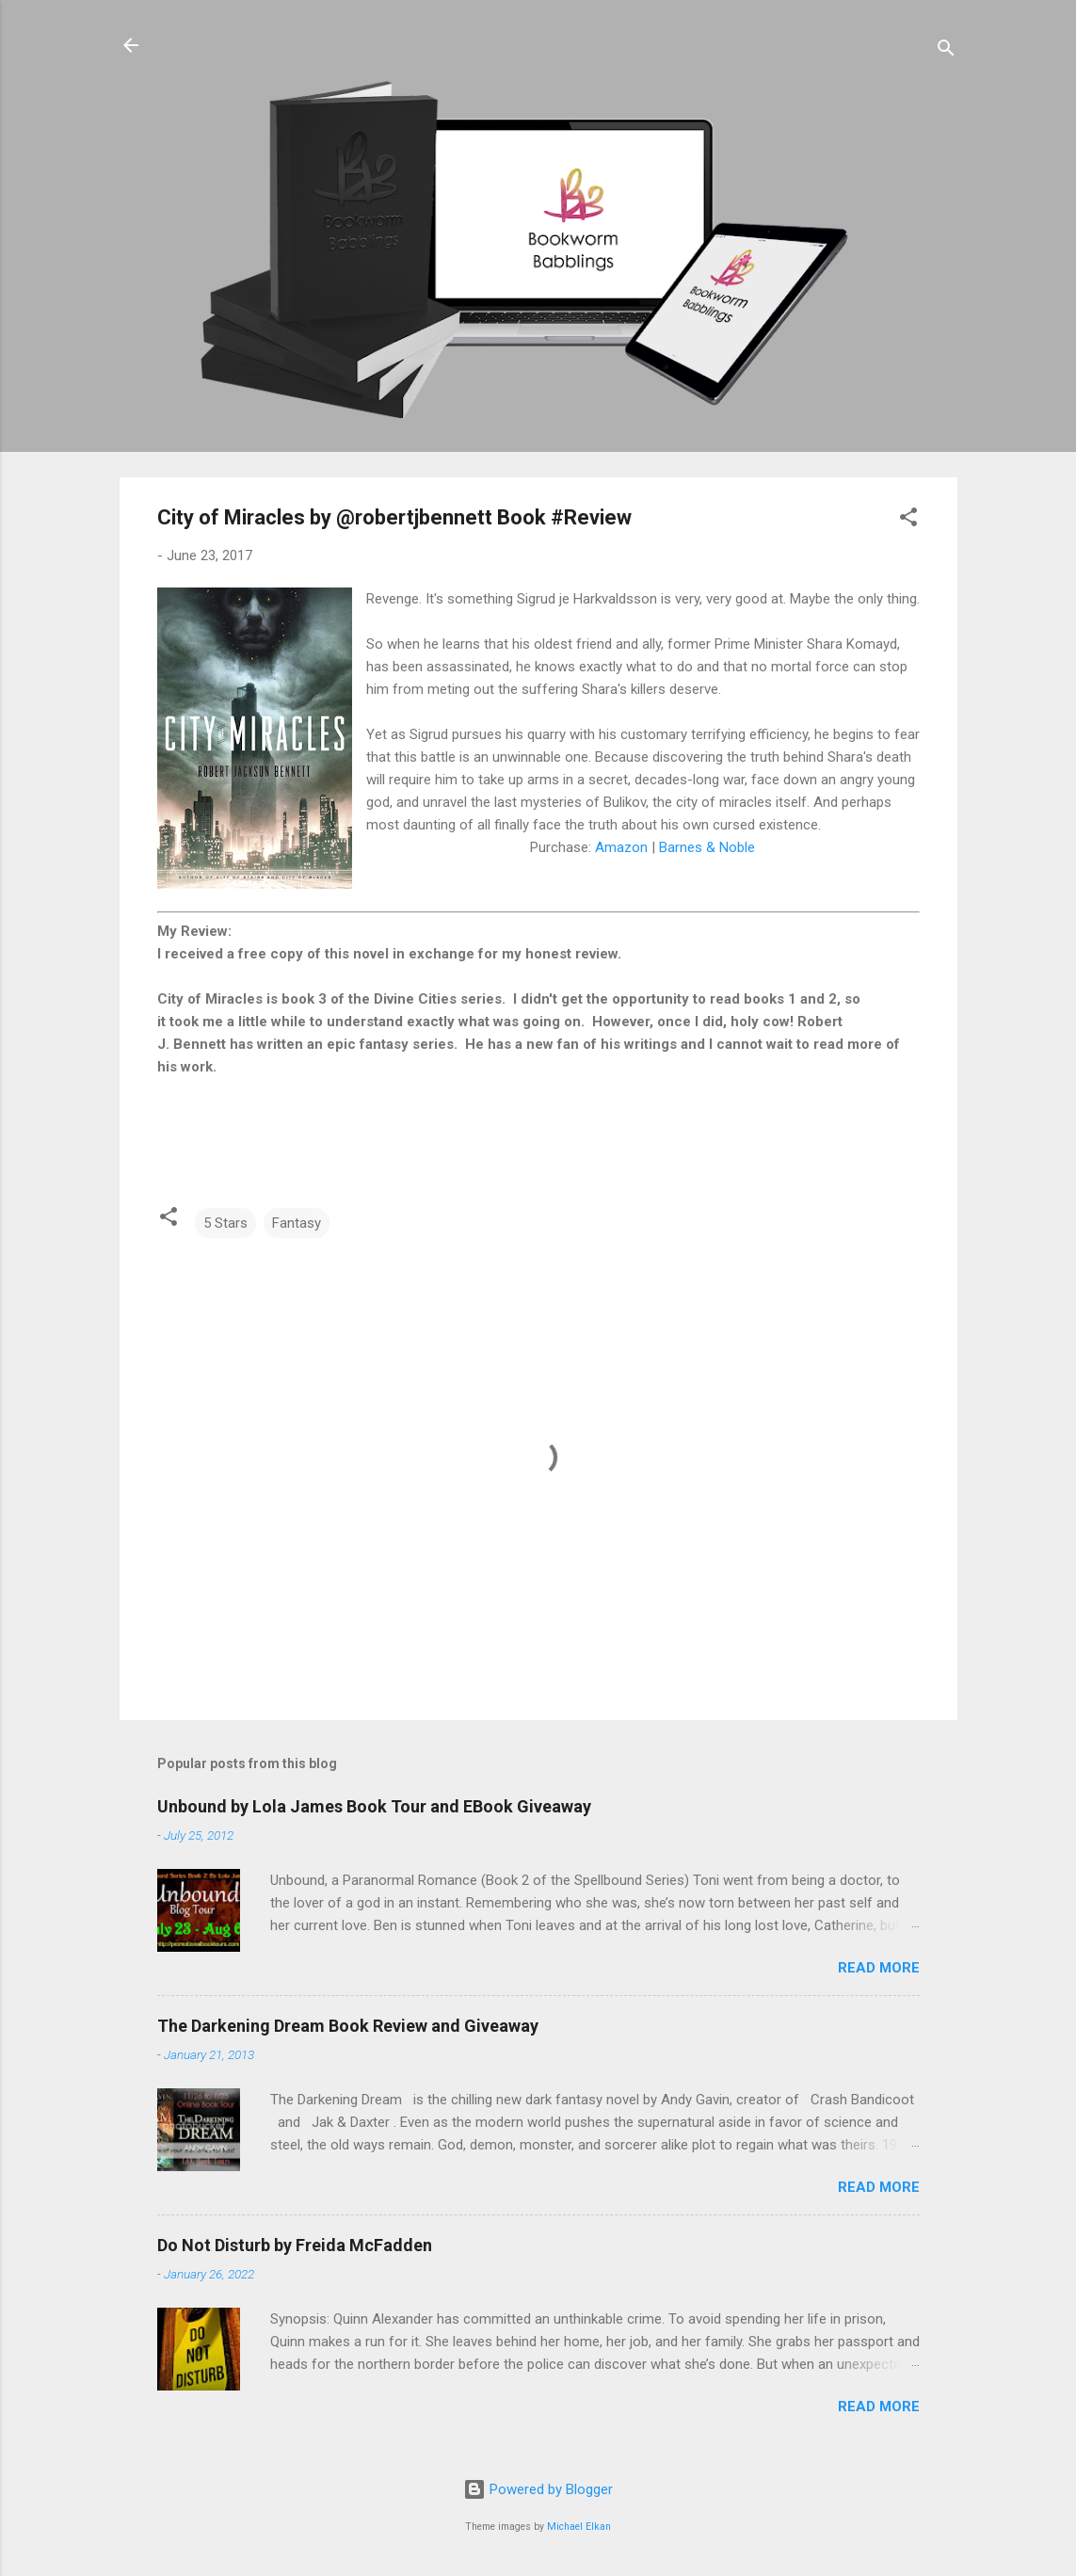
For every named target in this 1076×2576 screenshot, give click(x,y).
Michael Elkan (579, 2526)
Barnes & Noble (707, 847)
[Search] (946, 51)
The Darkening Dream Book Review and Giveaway (347, 2026)
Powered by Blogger (538, 2489)
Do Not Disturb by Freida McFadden (294, 2245)
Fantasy (296, 1223)
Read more (879, 1967)
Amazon (621, 847)
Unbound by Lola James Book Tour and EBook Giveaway (374, 1806)
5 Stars (225, 1223)
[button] (908, 520)
